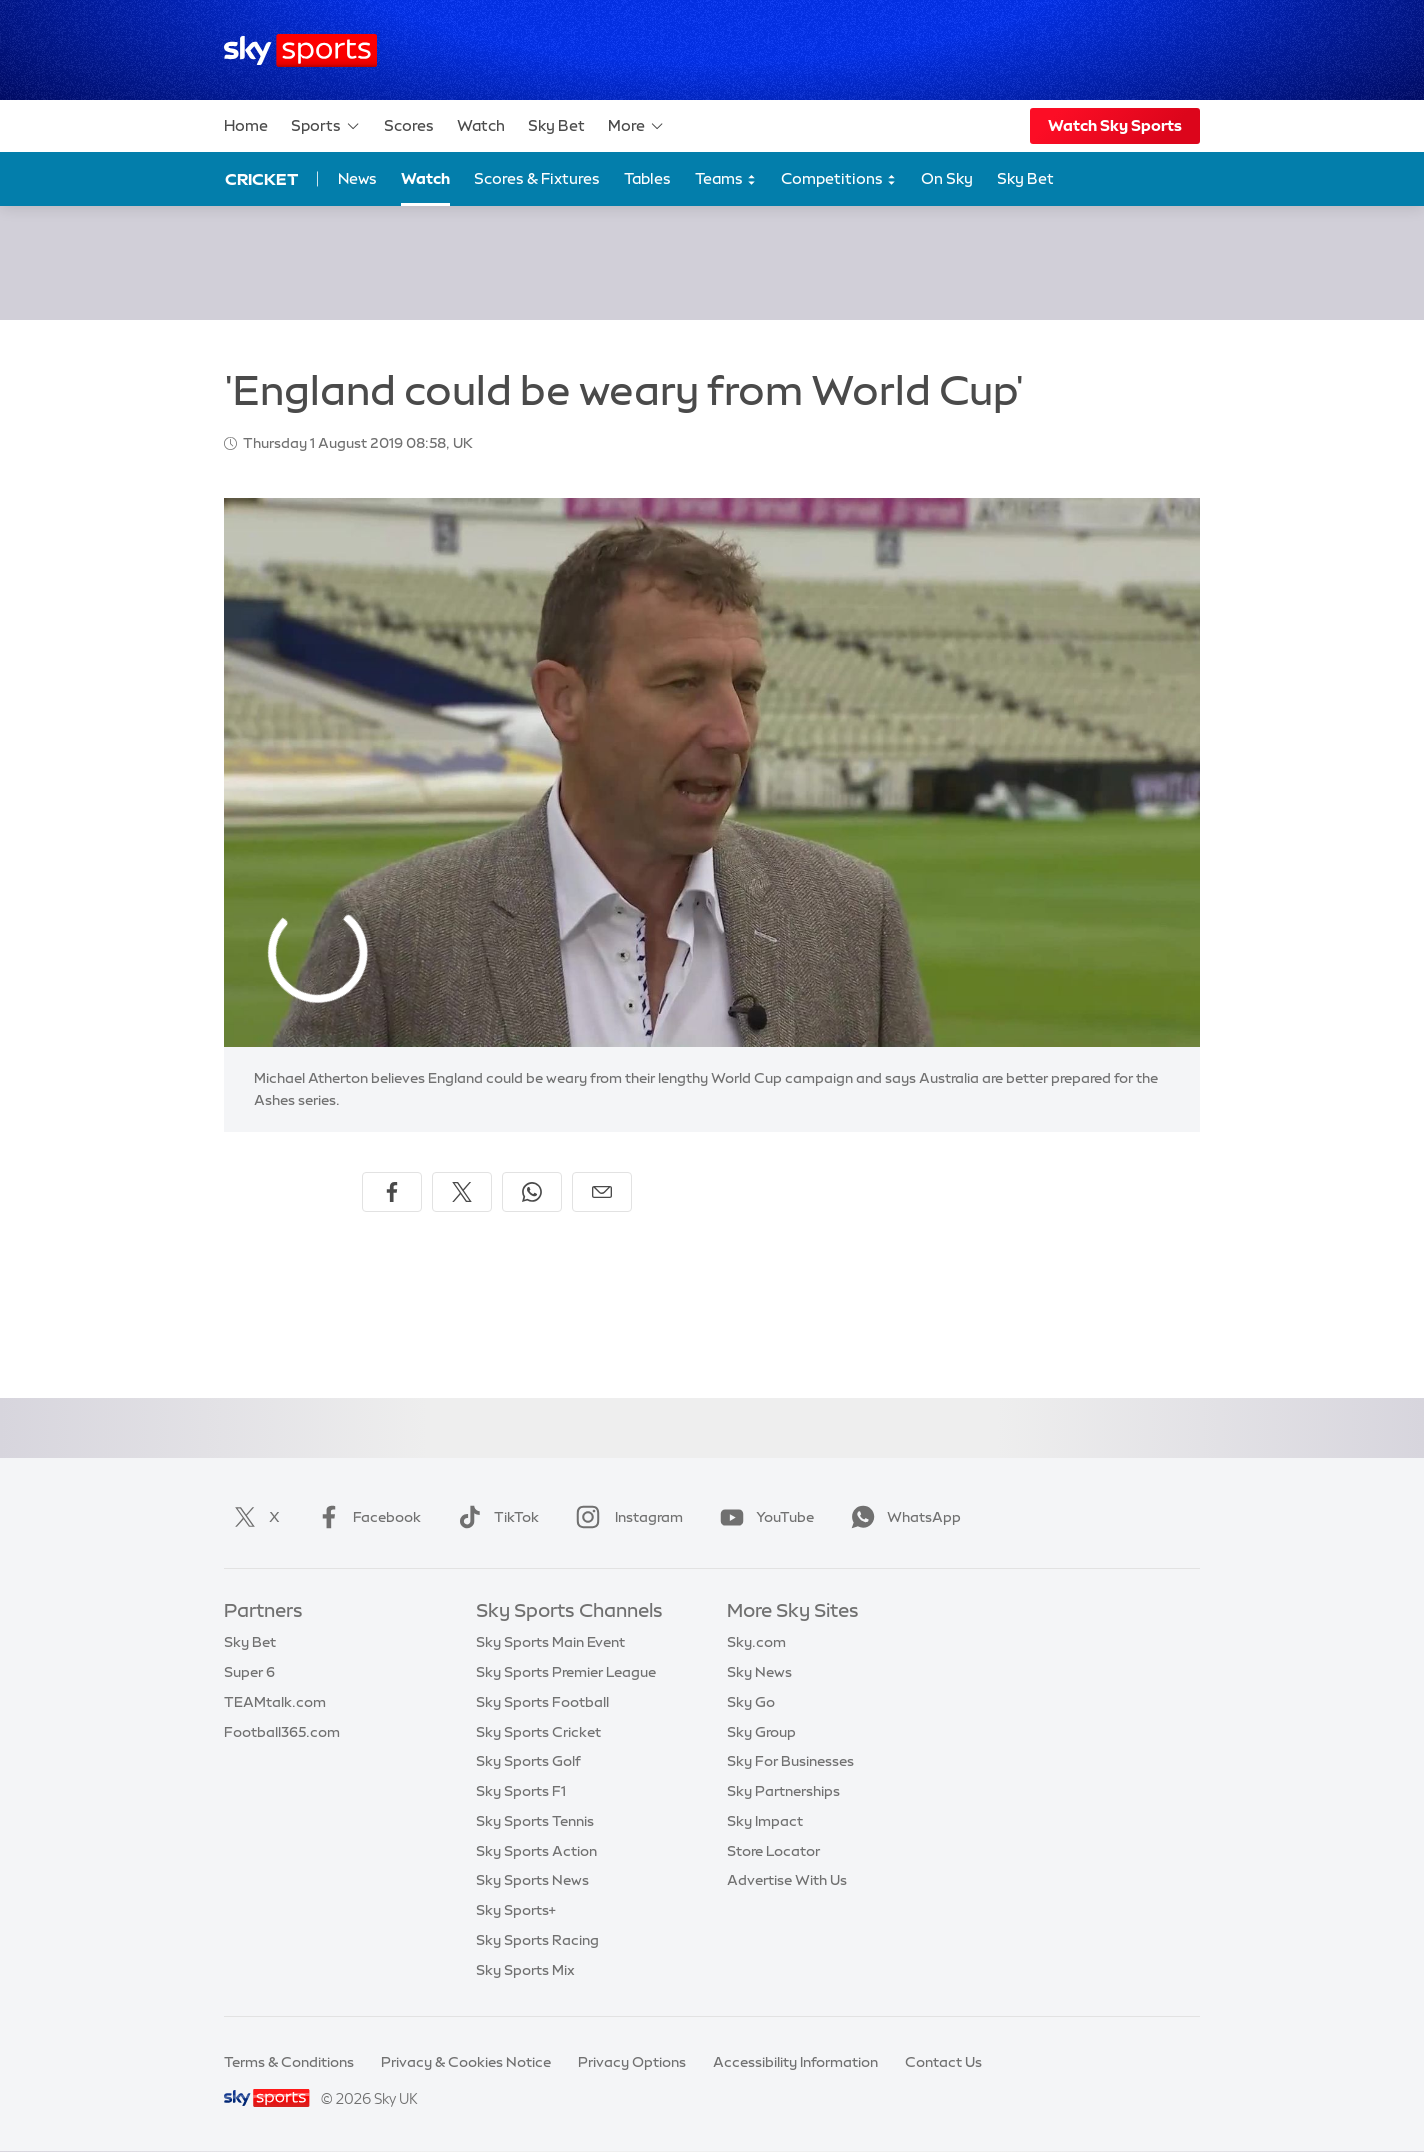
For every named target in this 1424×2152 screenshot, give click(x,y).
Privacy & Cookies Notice (466, 2062)
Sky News (759, 1672)
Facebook (365, 1517)
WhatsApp (902, 1517)
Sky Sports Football (542, 1702)
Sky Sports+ (516, 1910)
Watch (481, 125)
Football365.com (282, 1732)
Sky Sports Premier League (566, 1672)
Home (246, 125)
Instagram (625, 1517)
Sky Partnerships (783, 1791)
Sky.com (756, 1642)
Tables (647, 178)
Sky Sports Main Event (550, 1642)
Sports (326, 126)
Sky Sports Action (536, 1851)
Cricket (261, 179)
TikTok (494, 1517)
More (636, 126)
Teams (726, 179)
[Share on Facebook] (392, 1192)
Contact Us (943, 2062)
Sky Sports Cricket (538, 1732)
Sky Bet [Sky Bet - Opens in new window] (1025, 178)
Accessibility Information (795, 2062)
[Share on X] (462, 1192)
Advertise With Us (787, 1880)
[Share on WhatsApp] (532, 1192)
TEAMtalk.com (275, 1702)
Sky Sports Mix (525, 1970)
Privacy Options (632, 2062)
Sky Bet (556, 125)
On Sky (947, 178)
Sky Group (761, 1732)
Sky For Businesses (790, 1761)
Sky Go (751, 1702)
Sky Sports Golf (528, 1761)
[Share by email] (602, 1192)
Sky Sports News (532, 1880)
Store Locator (773, 1851)
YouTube (763, 1517)
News (357, 178)
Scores (409, 125)
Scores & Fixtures (537, 178)
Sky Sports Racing (537, 1940)
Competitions (839, 179)
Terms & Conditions (289, 2062)
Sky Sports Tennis (535, 1821)
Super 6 (249, 1672)
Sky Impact (765, 1821)
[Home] (300, 50)
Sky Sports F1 (521, 1791)
